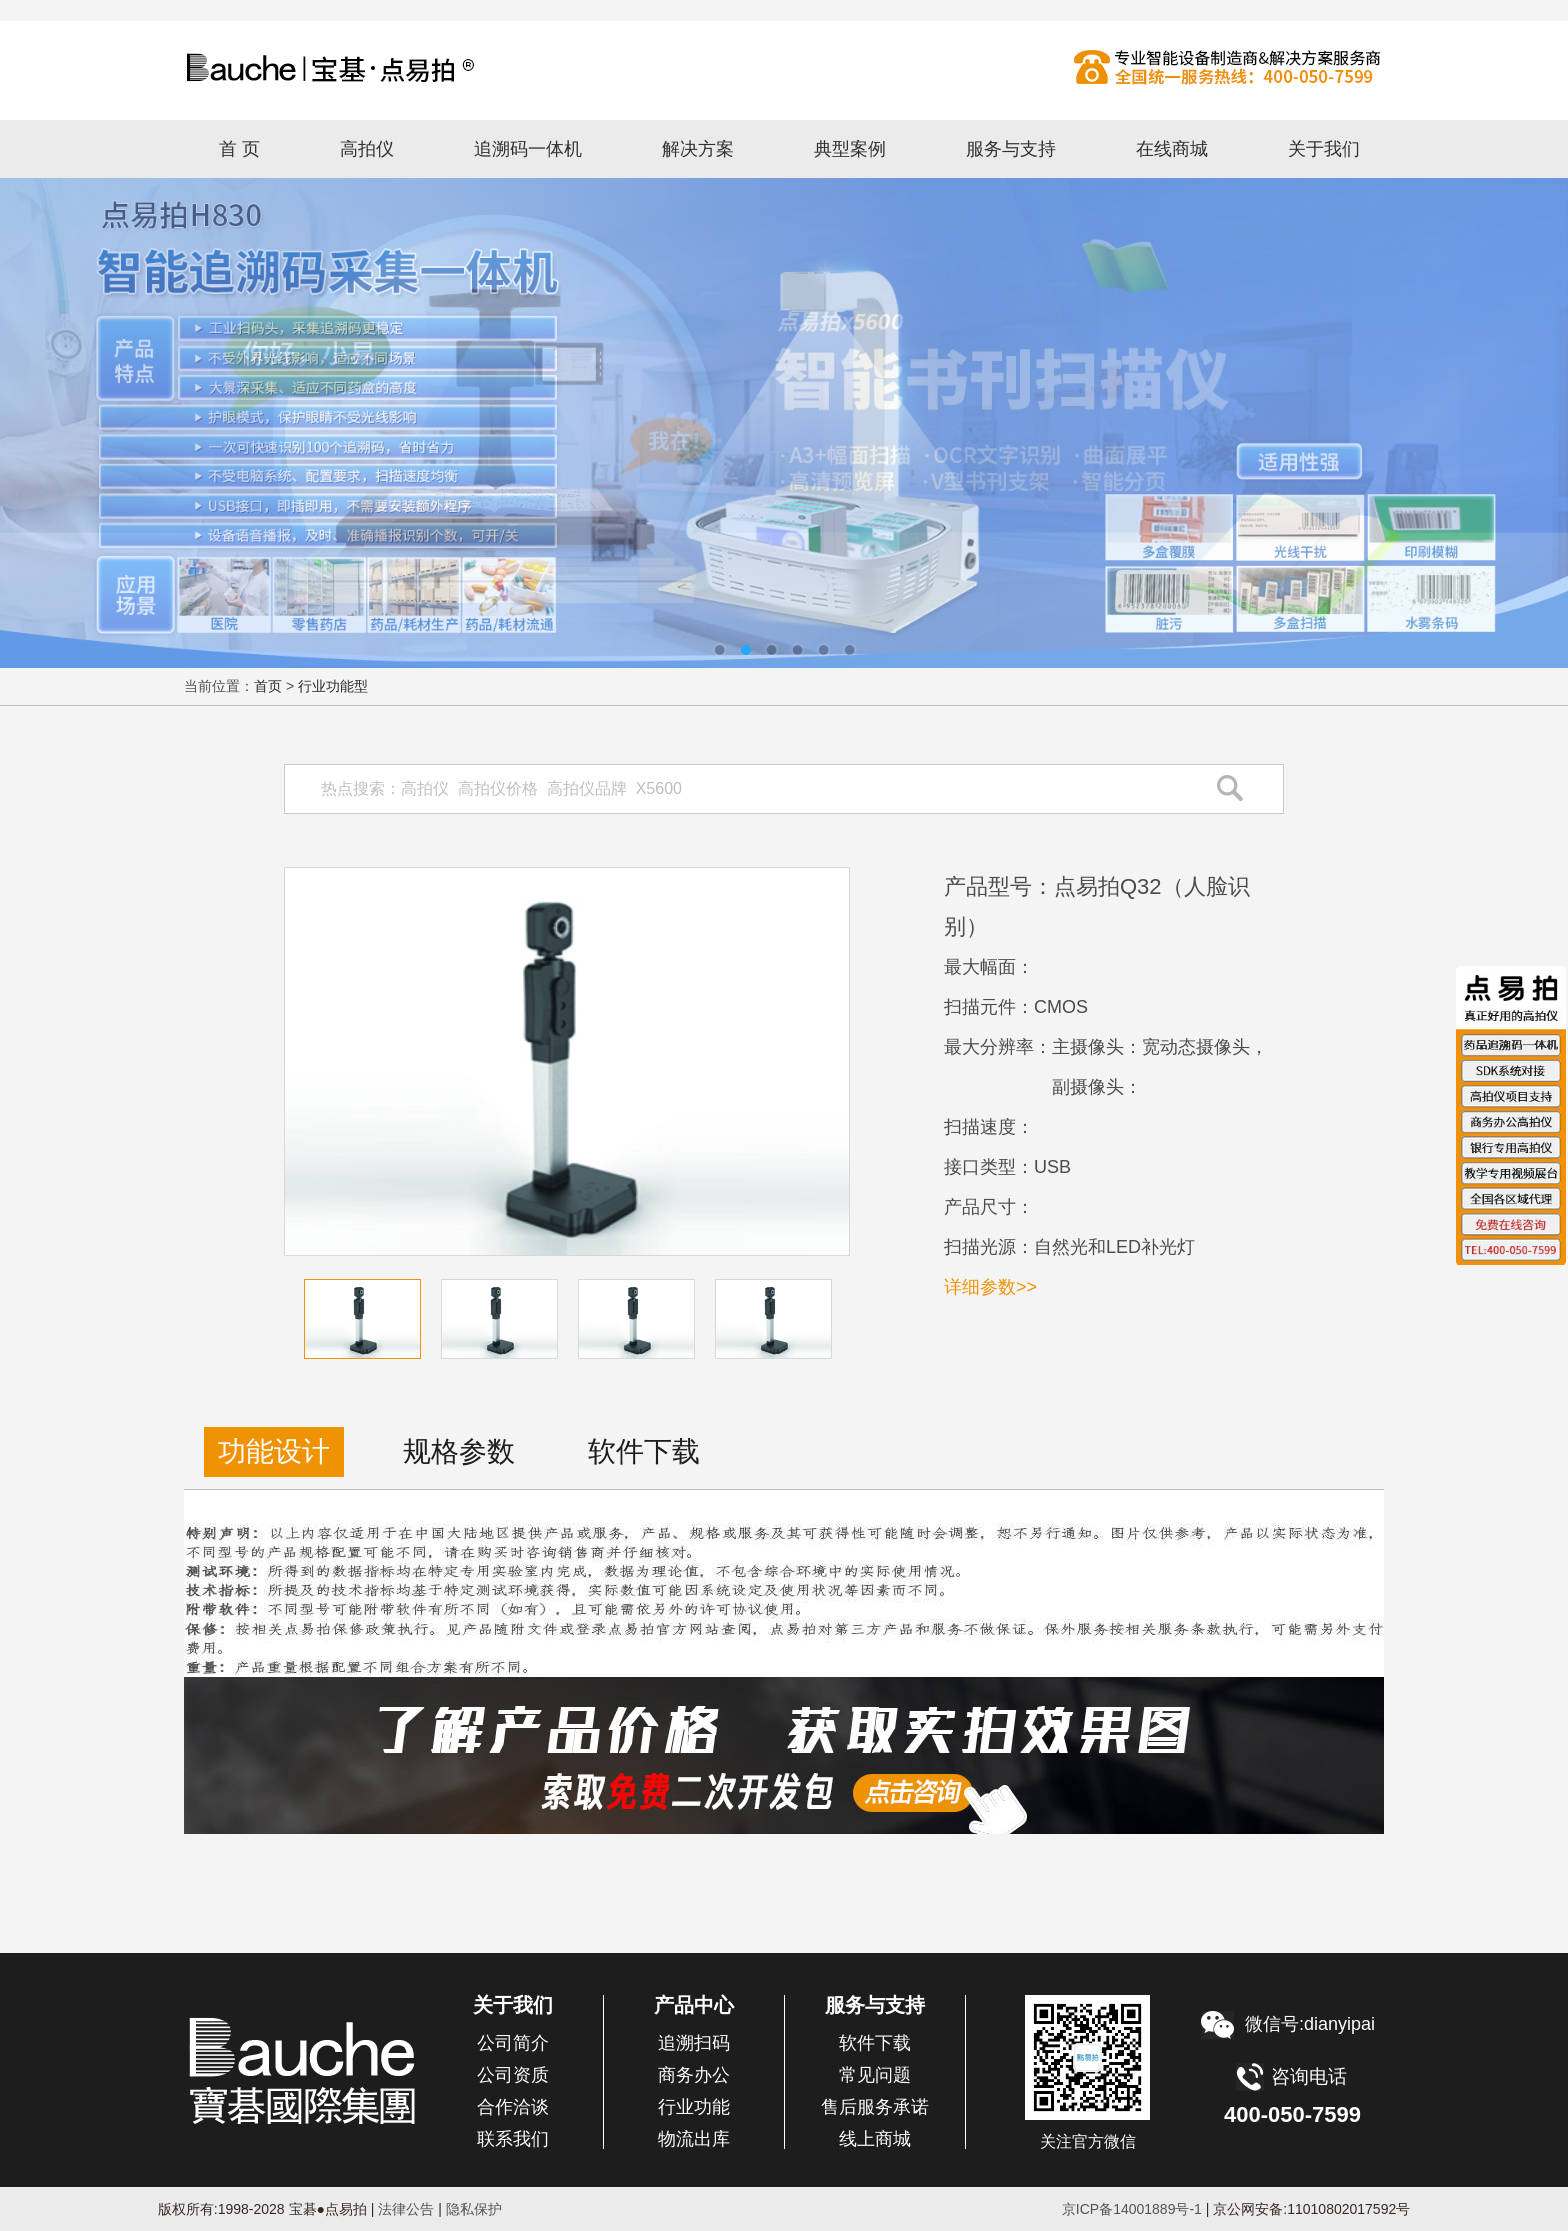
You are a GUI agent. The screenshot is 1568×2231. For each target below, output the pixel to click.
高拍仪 (784, 67)
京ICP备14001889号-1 (1132, 2209)
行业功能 (694, 2107)
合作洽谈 (513, 2107)
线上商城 (875, 2139)
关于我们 (1324, 149)
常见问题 (875, 2075)
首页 (268, 686)
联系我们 (513, 2139)
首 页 (239, 149)
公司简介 (513, 2043)
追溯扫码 (694, 2043)
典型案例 (850, 149)
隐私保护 (474, 2209)
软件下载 (875, 2043)
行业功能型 (333, 686)
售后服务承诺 (875, 2107)
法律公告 (405, 2209)
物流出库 (694, 2139)
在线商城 (1172, 149)
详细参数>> (990, 1287)
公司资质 (513, 2075)
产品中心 (694, 2005)
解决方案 (698, 149)
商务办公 (694, 2075)
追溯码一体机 (528, 149)
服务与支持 (1011, 149)
